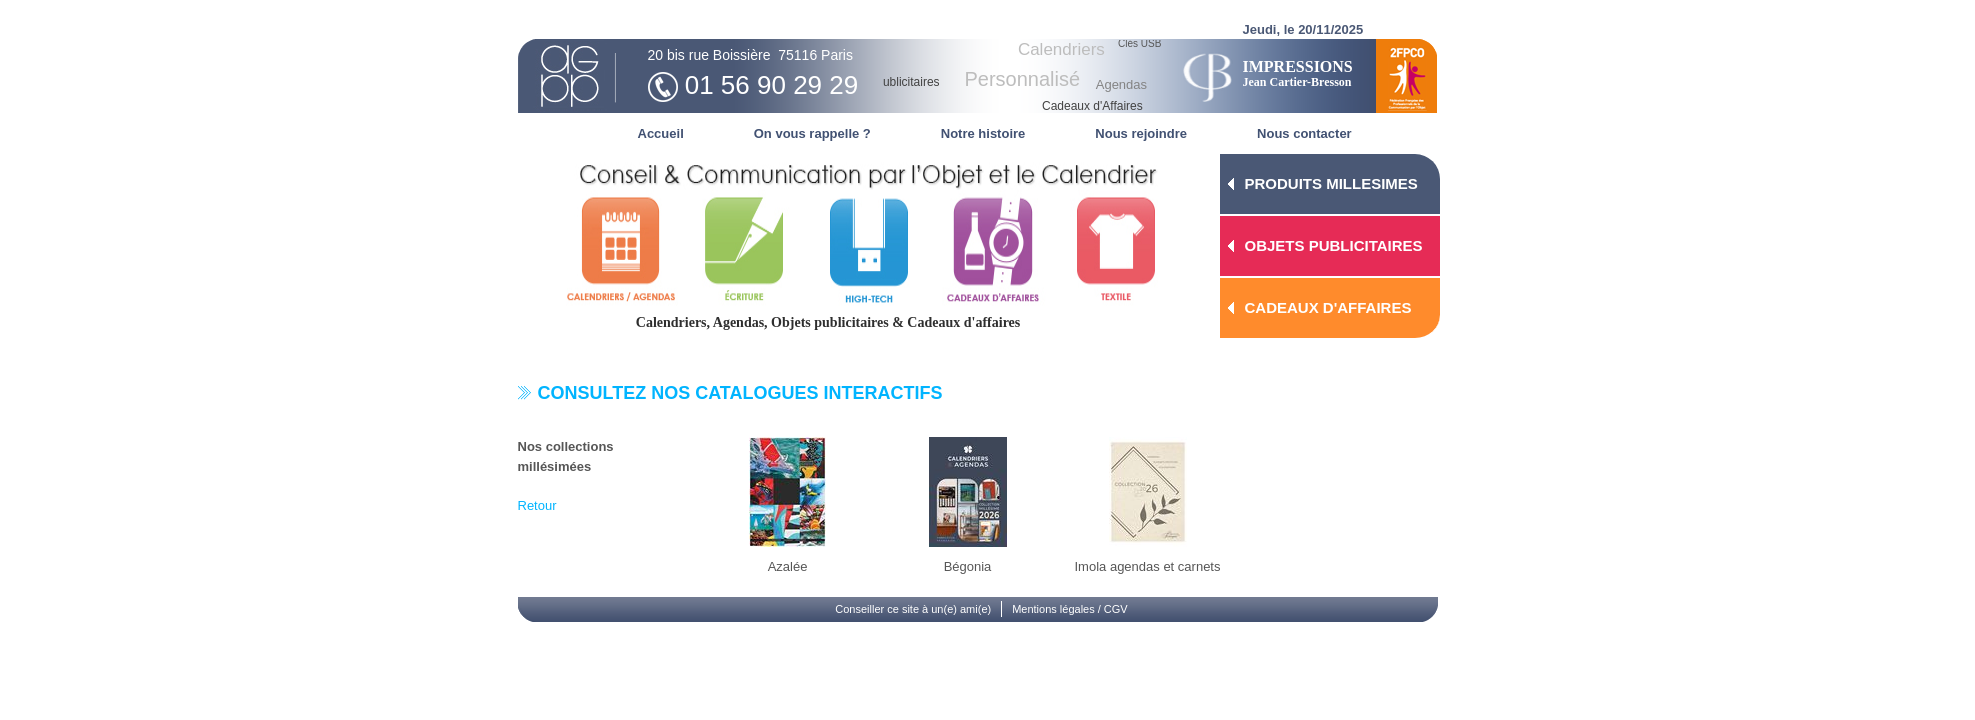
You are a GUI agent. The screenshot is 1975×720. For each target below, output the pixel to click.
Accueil (661, 133)
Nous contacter (1304, 133)
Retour (537, 505)
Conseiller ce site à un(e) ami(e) (913, 609)
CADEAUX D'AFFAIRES (1328, 307)
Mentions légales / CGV (1070, 609)
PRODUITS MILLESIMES (1331, 183)
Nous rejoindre (1141, 133)
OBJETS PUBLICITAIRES (1334, 245)
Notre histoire (983, 133)
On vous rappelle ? (812, 133)
